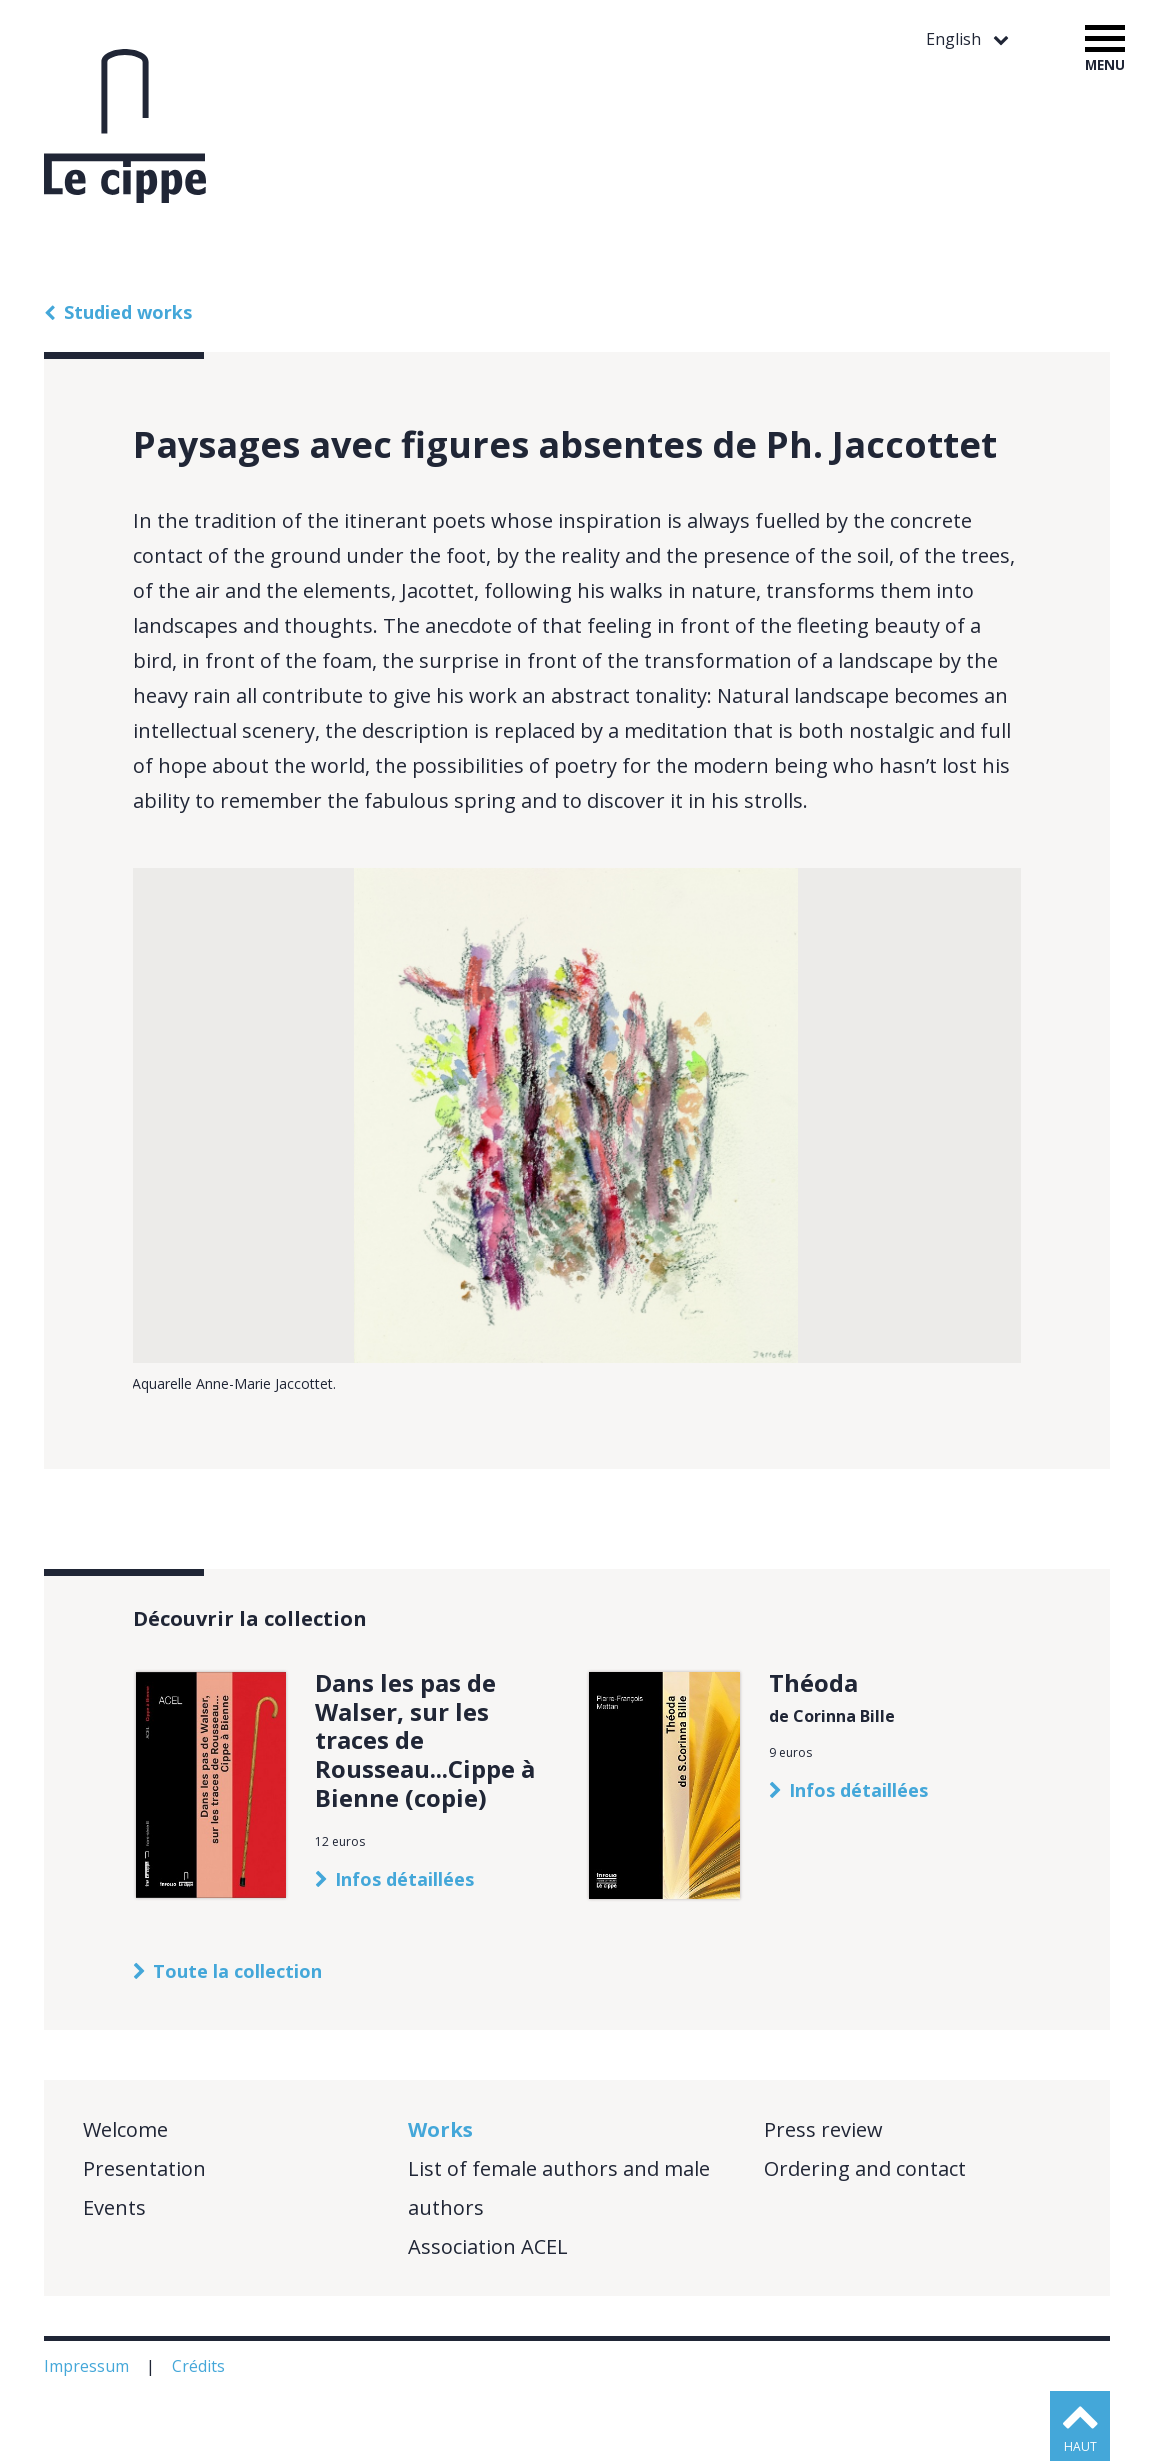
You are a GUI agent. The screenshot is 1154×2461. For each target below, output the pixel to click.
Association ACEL (488, 2246)
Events (114, 2207)
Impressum (88, 2366)
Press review (823, 2129)
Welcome (125, 2129)
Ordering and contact (865, 2168)
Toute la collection (237, 1971)
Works (440, 2129)
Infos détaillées (404, 1879)
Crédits (200, 2366)
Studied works (128, 312)
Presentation (144, 2168)
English (955, 39)
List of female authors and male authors (559, 2188)
